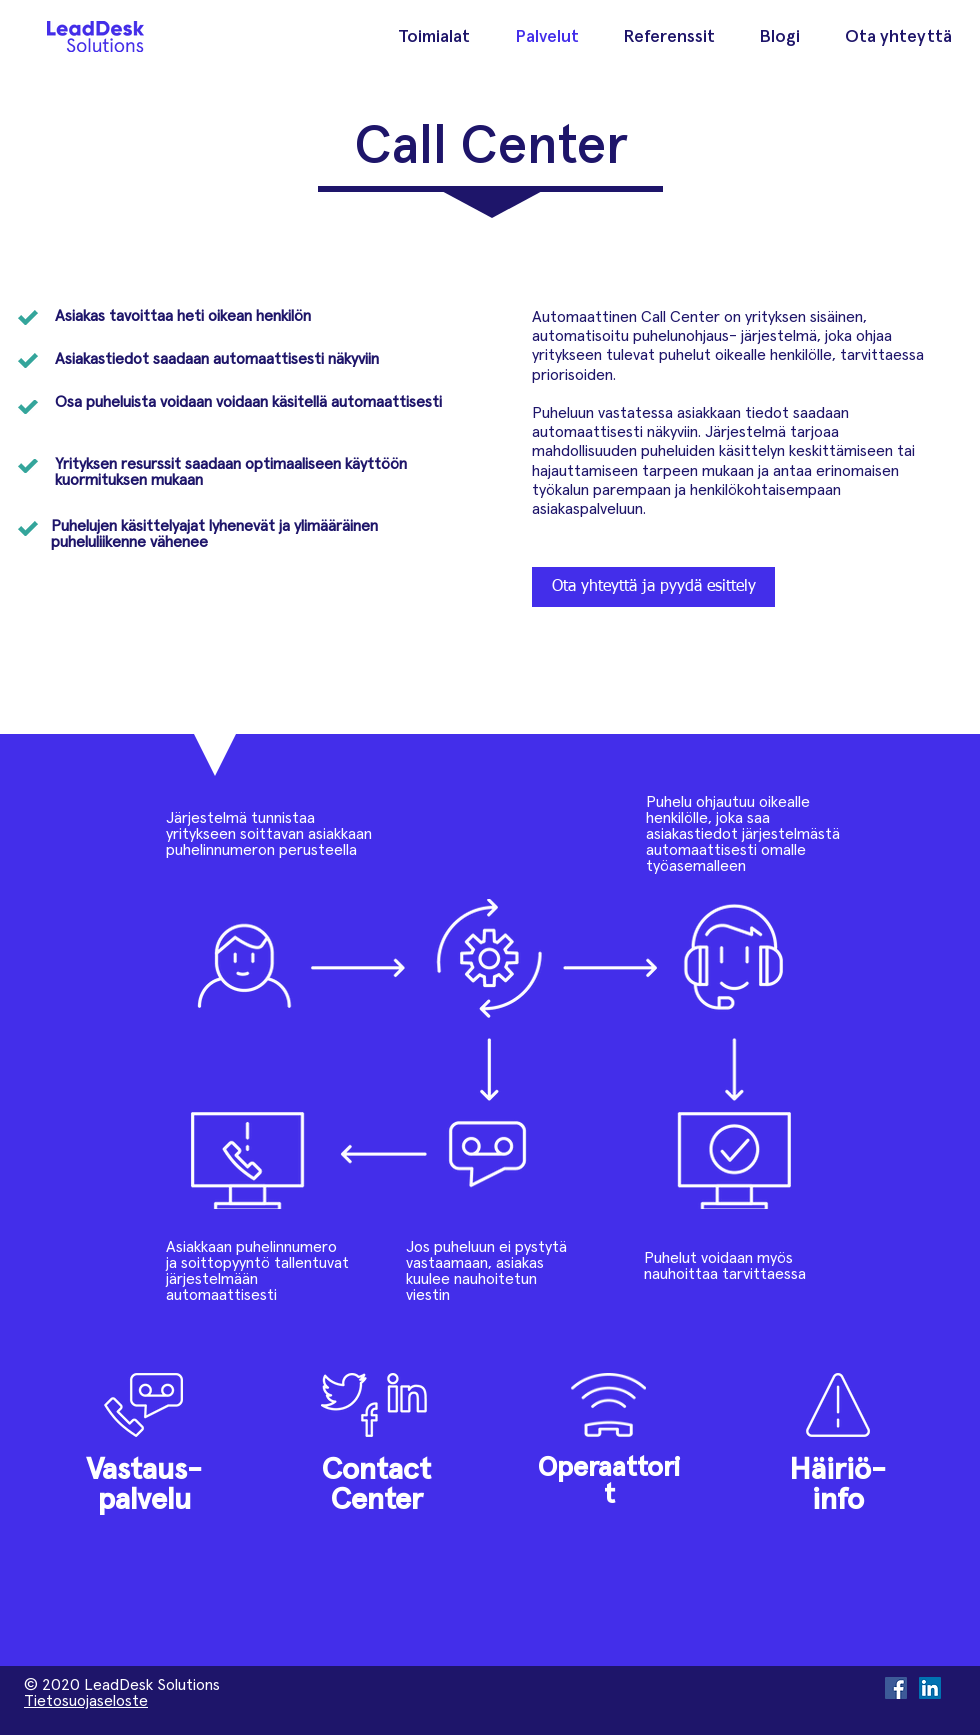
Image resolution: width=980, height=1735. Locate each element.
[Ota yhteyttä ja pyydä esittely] (653, 587)
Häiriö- (838, 1470)
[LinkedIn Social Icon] (930, 1688)
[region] (144, 1441)
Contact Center (376, 1485)
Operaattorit (609, 1482)
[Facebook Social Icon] (896, 1688)
